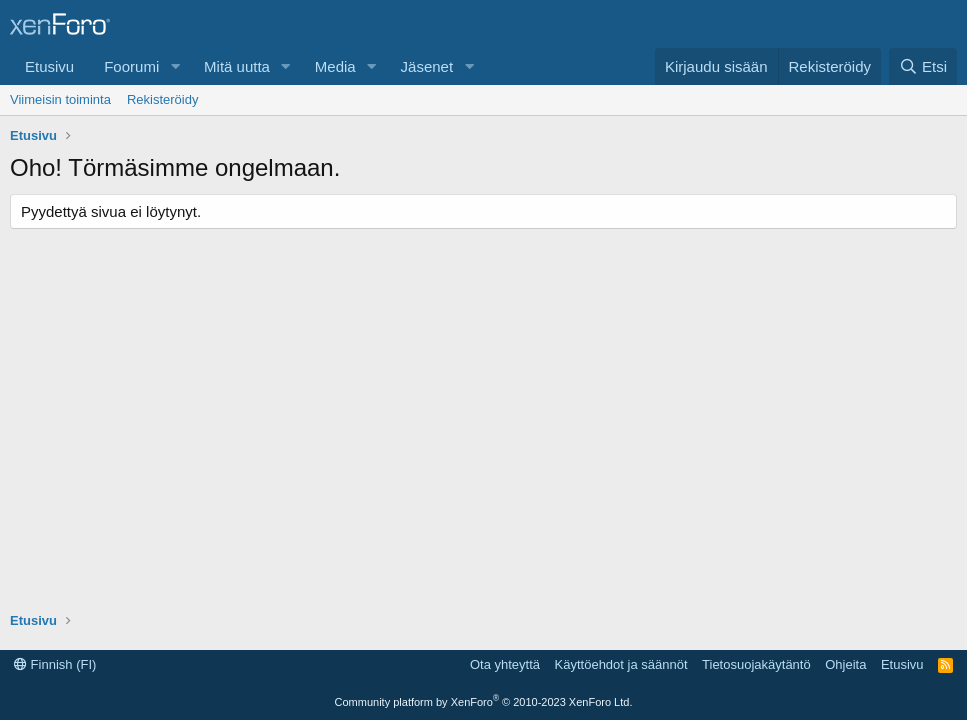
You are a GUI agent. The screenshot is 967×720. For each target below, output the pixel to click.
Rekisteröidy (163, 99)
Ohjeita (845, 664)
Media (335, 66)
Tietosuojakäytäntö (756, 664)
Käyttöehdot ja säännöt (621, 664)
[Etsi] (923, 66)
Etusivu (49, 66)
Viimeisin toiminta (60, 99)
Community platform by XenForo (484, 702)
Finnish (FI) (55, 664)
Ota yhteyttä (505, 664)
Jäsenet (427, 66)
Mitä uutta (237, 66)
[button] (175, 66)
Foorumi (131, 66)
